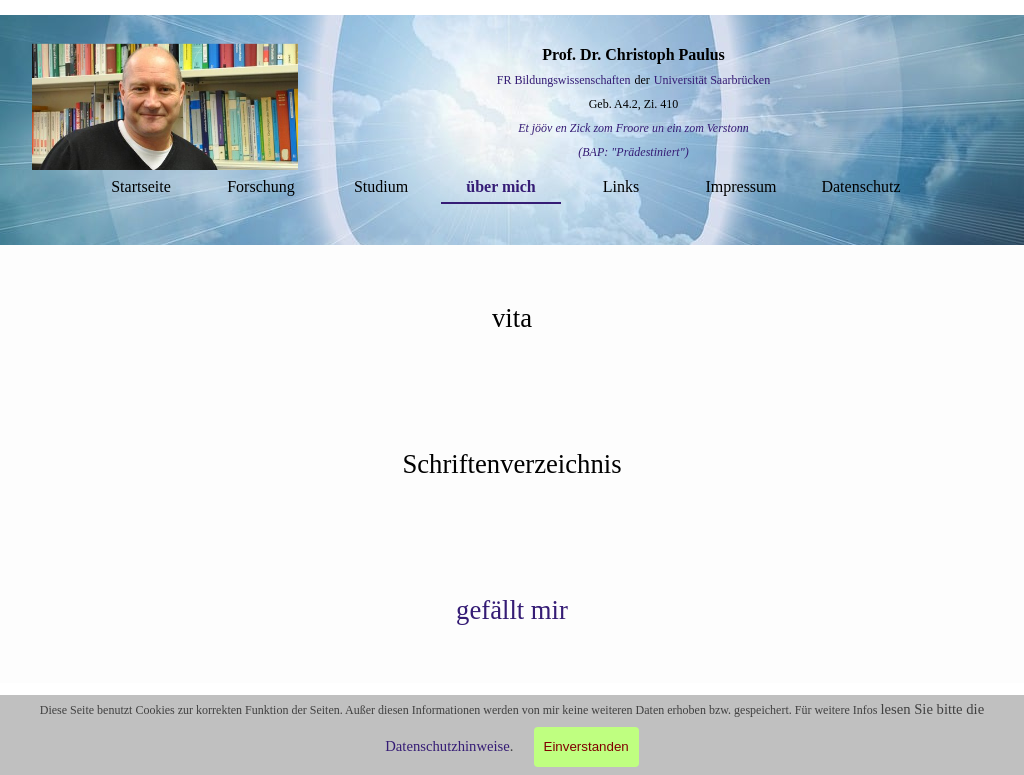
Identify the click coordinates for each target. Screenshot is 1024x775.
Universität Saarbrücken (712, 80)
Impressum (740, 186)
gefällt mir (512, 610)
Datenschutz (860, 186)
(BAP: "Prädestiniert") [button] (633, 152)
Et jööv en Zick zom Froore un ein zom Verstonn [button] (633, 128)
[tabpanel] (633, 103)
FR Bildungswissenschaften (564, 80)
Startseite (141, 186)
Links (621, 186)
